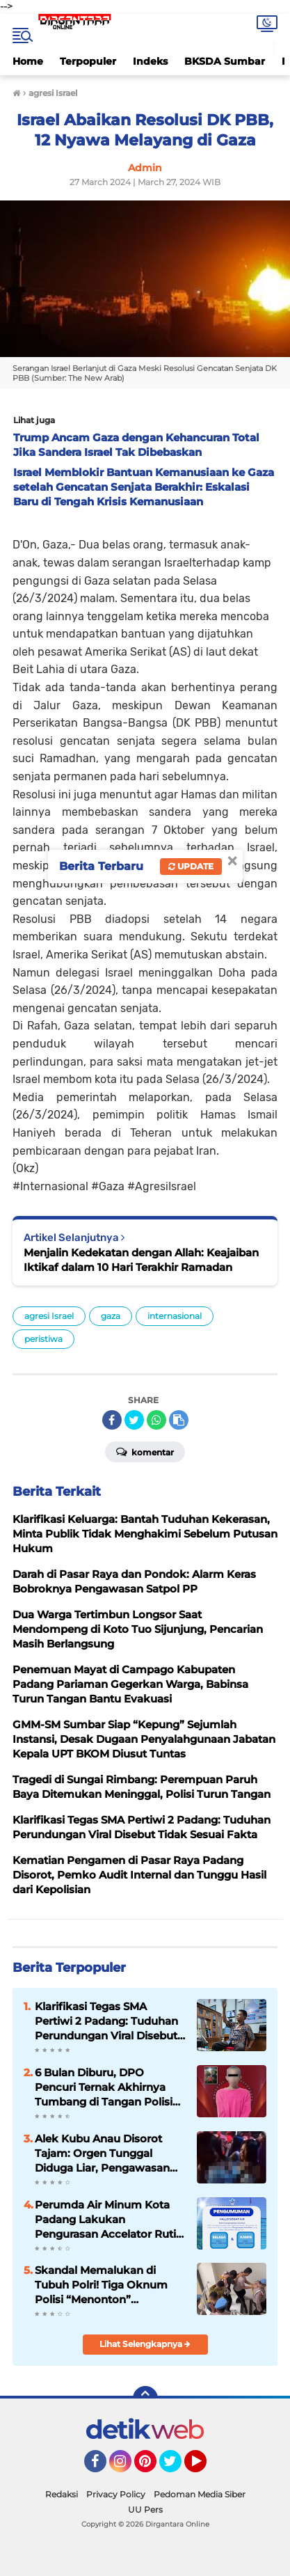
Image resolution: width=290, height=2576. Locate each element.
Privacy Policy (115, 2494)
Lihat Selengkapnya (145, 2344)
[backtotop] (145, 2398)
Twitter (176, 2467)
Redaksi (61, 2494)
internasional (174, 1316)
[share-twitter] (134, 1420)
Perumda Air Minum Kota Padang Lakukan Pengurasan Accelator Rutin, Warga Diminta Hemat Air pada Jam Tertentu (110, 2219)
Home (28, 61)
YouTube (205, 2467)
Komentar (145, 1451)
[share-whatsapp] (156, 1420)
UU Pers (145, 2509)
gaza (110, 1316)
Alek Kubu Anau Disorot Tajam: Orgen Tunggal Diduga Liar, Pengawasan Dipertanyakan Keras (102, 2153)
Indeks (150, 61)
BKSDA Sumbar (224, 61)
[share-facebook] (112, 1420)
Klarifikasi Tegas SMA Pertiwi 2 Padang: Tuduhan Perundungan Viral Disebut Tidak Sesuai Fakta (106, 2021)
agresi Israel (49, 1316)
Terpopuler (88, 61)
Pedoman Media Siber (199, 2494)
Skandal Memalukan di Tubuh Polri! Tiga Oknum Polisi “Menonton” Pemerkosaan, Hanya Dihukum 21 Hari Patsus (101, 2285)
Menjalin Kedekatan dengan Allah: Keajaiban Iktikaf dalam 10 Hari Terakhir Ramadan (141, 1260)
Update (191, 866)
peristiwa (43, 1339)
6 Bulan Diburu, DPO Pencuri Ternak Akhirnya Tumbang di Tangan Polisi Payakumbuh (103, 2087)
